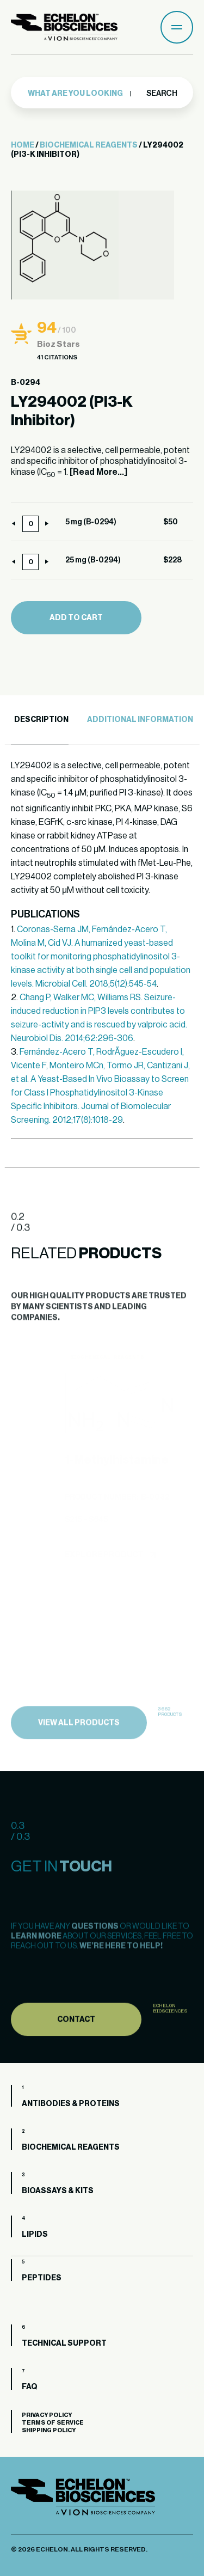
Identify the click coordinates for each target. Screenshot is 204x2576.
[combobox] (80, 93)
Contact (76, 2039)
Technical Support (64, 2343)
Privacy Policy (47, 2415)
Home (22, 145)
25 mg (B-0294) (93, 560)
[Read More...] (98, 472)
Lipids (35, 2234)
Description (41, 720)
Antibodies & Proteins (71, 2104)
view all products (79, 1742)
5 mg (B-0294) (90, 522)
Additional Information (140, 720)
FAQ (30, 2387)
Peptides (41, 2278)
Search (161, 93)
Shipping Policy (49, 2430)
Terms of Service (53, 2423)
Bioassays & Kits (58, 2191)
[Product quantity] (30, 524)
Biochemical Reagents (89, 145)
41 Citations (57, 357)
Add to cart (76, 618)
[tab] (40, 720)
